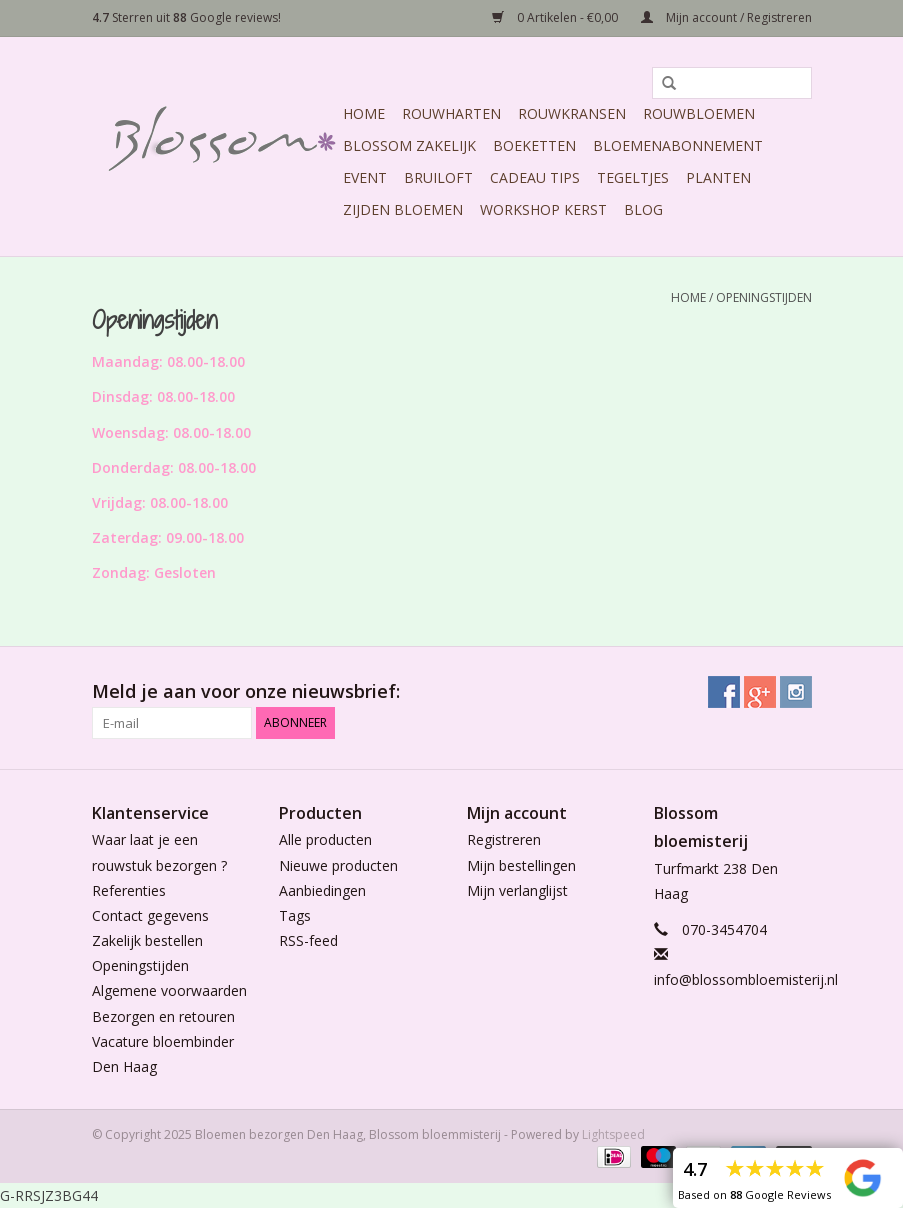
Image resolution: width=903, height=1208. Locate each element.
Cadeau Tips (535, 177)
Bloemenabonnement (678, 145)
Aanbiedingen (322, 890)
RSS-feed (308, 940)
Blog (643, 209)
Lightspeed (613, 1134)
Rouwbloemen (699, 113)
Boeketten (534, 145)
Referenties (129, 890)
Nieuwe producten (338, 865)
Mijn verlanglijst (517, 890)
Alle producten (325, 839)
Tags (295, 915)
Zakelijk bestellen (147, 940)
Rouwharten (451, 113)
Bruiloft (438, 177)
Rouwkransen (572, 113)
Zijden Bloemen (403, 209)
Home (364, 113)
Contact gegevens (150, 915)
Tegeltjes (633, 177)
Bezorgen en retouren (163, 1016)
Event (365, 177)
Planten (718, 177)
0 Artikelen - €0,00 (556, 17)
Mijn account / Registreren (726, 17)
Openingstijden (764, 297)
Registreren (504, 839)
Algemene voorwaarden (169, 990)
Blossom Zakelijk (409, 145)
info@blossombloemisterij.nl (746, 979)
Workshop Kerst (543, 209)
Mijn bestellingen (521, 865)
